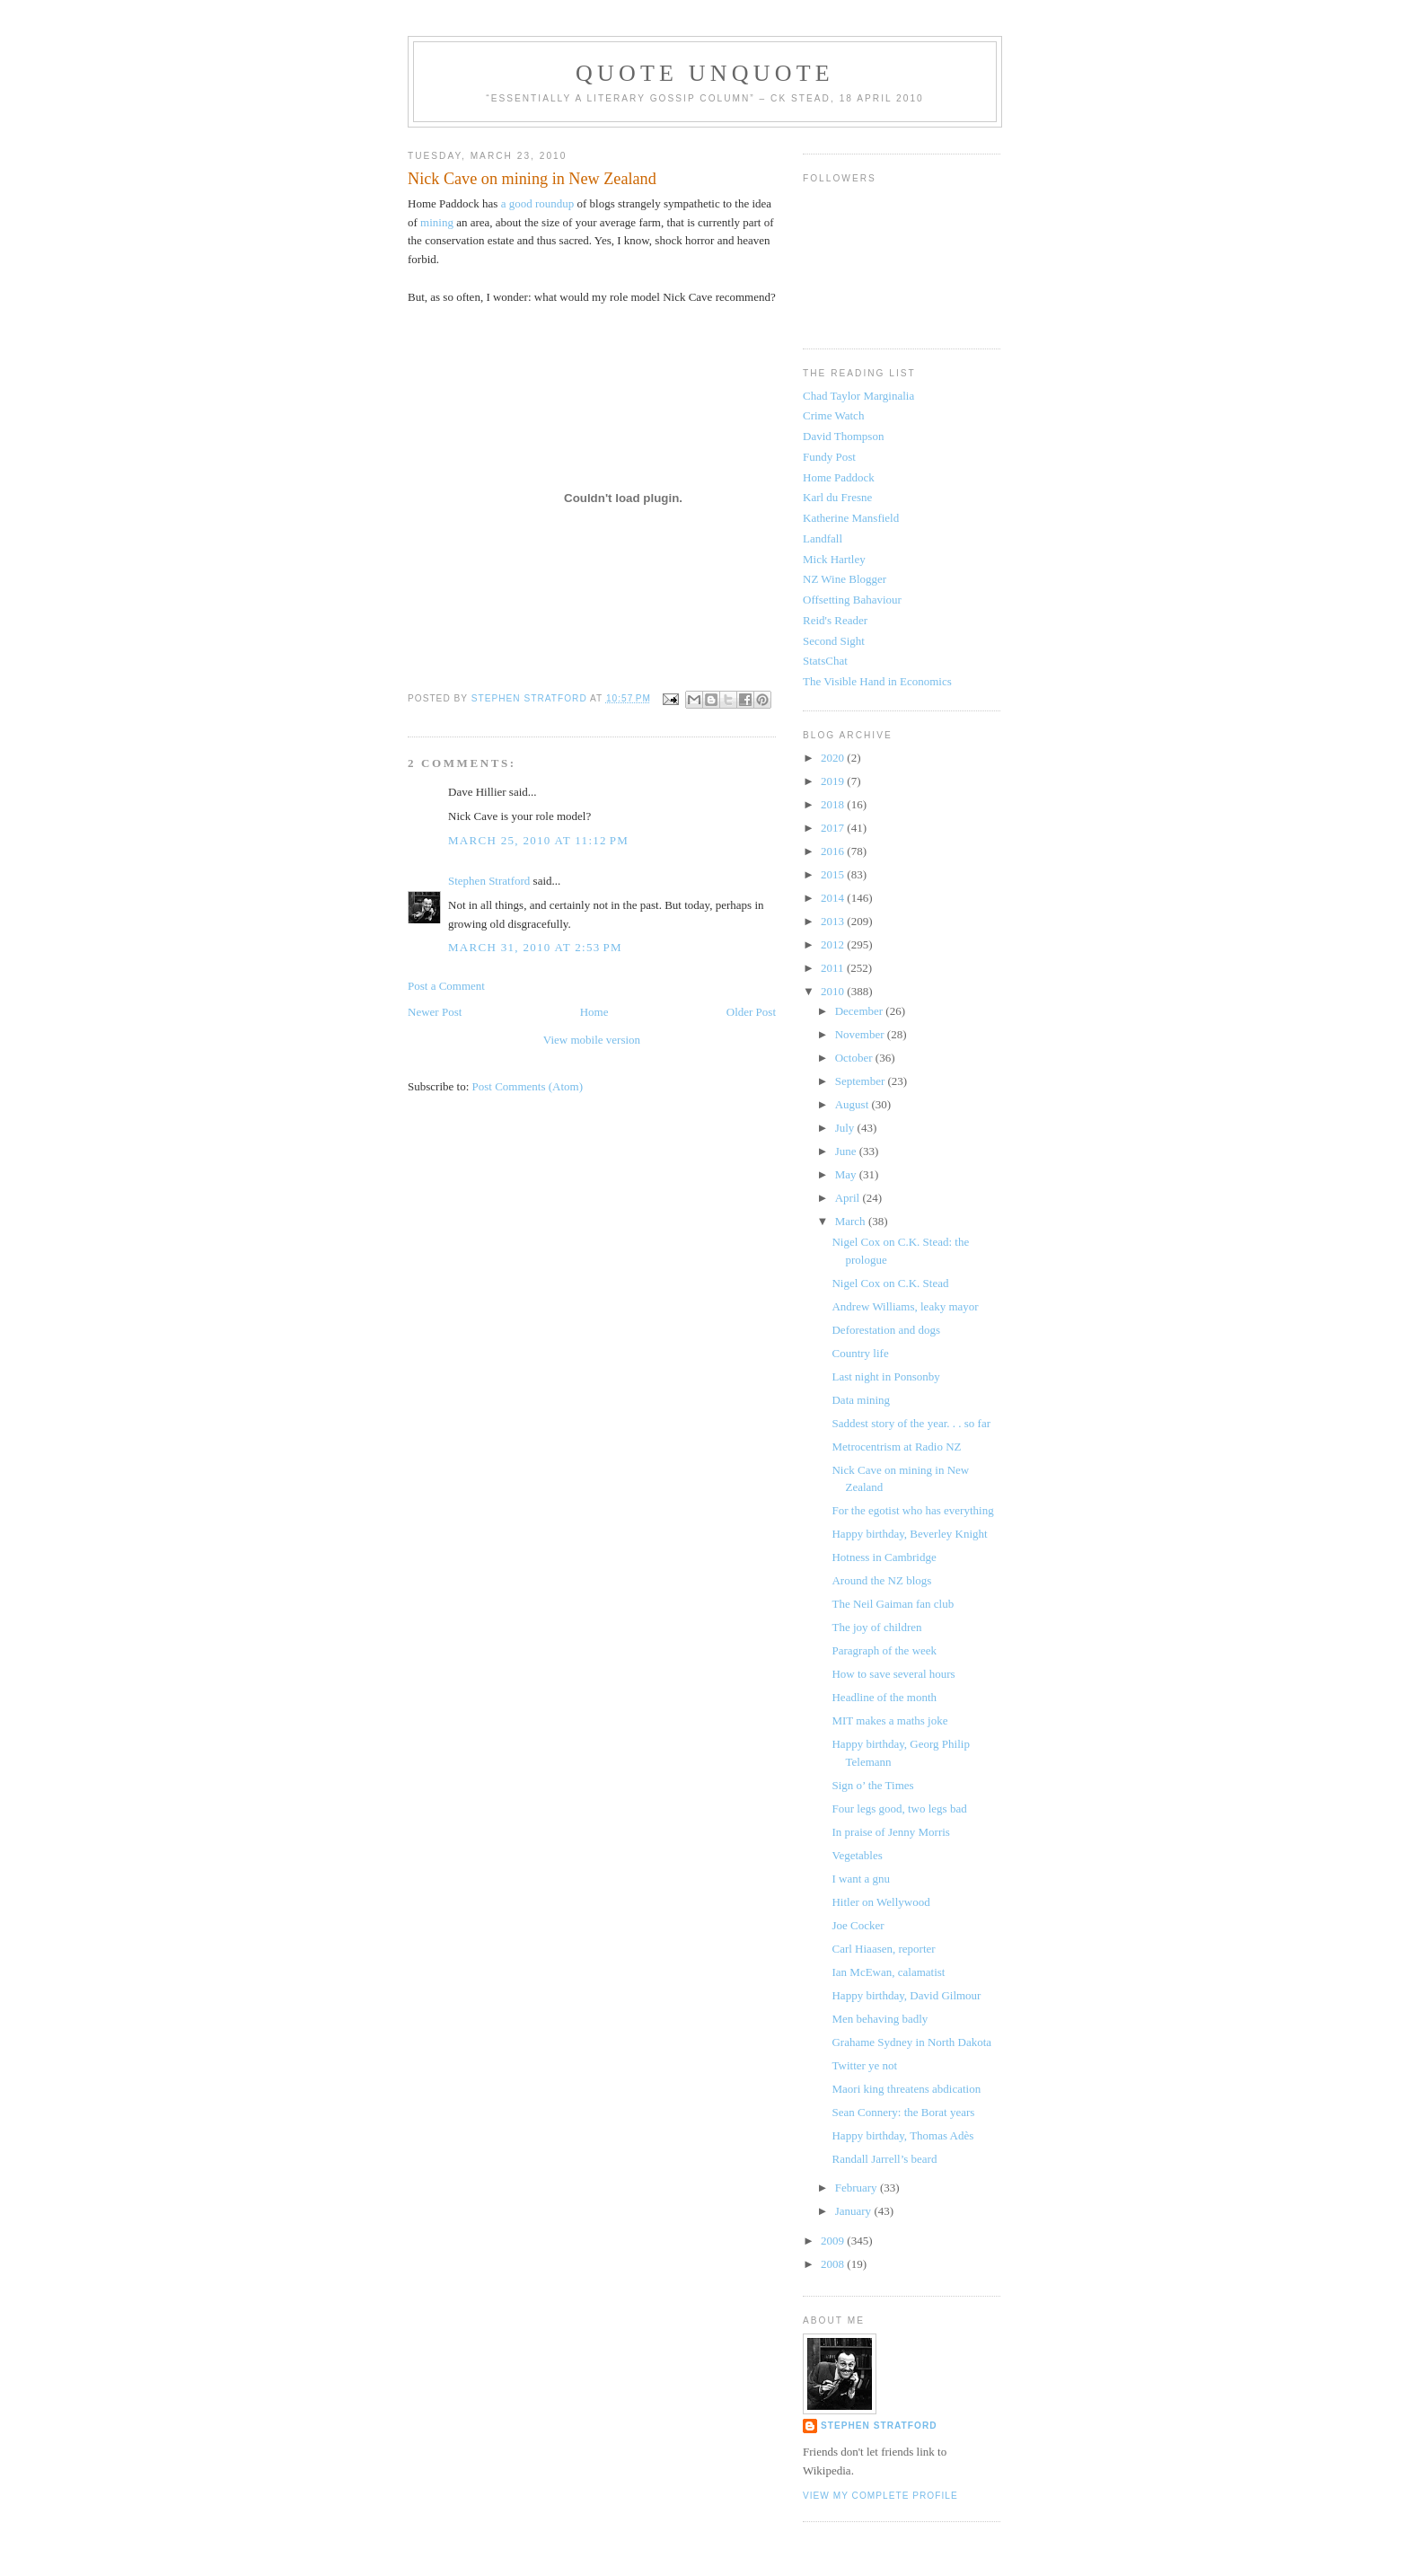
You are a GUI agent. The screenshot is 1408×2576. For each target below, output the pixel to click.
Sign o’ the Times (872, 1785)
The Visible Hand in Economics (877, 681)
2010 (834, 991)
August (853, 1104)
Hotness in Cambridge (884, 1557)
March (851, 1221)
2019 (834, 781)
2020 (834, 757)
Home (594, 1012)
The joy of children (876, 1627)
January (855, 2211)
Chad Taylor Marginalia (858, 395)
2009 (834, 2240)
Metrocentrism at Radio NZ (896, 1446)
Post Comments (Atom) (528, 1086)
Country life (860, 1353)
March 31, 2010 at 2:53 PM (535, 947)
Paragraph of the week (884, 1650)
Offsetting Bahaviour (852, 599)
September (861, 1081)
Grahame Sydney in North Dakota (911, 2042)
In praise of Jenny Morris (890, 1832)
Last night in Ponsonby (885, 1376)
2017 (834, 827)
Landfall (822, 538)
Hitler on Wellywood (880, 1902)
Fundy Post (829, 456)
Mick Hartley (834, 559)
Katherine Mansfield (851, 518)
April (849, 1197)
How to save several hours (893, 1674)
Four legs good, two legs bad (899, 1808)
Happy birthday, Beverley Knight (909, 1533)
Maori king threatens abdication (906, 2088)
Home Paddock (839, 477)
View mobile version (591, 1039)
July (846, 1127)
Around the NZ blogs (881, 1580)
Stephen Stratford (489, 880)
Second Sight (834, 641)
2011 (834, 968)
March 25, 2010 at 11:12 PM (538, 840)
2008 (834, 2264)
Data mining (861, 1400)
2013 (834, 921)
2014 (834, 897)
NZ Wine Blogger (844, 579)
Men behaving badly (880, 2018)
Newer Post (435, 1012)
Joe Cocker (858, 1925)
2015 (834, 874)
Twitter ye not (864, 2065)
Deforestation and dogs (886, 1330)
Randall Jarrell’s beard (884, 2159)
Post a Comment (446, 985)
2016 (834, 851)
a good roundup (539, 203)
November (861, 1034)
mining (436, 222)
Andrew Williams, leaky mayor (905, 1306)
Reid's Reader (835, 620)
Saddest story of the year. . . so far (911, 1423)
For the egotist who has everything (912, 1510)
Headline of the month (884, 1697)
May (847, 1174)
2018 (834, 804)
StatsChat (825, 660)
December (860, 1011)
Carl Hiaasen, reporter (883, 1948)
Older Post (751, 1012)
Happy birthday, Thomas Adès (902, 2135)
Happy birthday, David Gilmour (906, 1995)
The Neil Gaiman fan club (893, 1603)
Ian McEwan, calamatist (888, 1972)
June (847, 1151)
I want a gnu (861, 1878)
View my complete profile (880, 2496)
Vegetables (857, 1855)
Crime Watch (833, 415)
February (857, 2187)
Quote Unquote (705, 73)
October (855, 1057)
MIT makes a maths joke (889, 1720)
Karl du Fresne (837, 497)
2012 (834, 944)
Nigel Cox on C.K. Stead (890, 1283)
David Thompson (843, 436)
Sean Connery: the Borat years (903, 2112)
